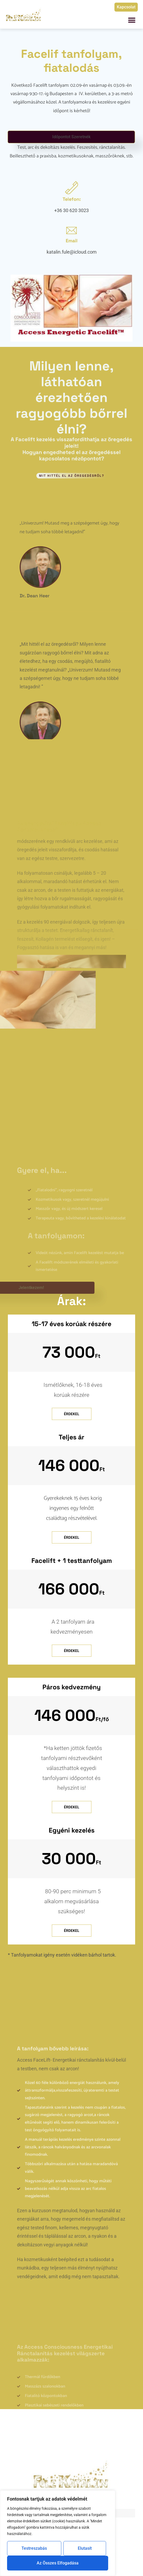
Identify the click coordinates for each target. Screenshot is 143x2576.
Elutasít (85, 2548)
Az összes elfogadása (58, 2562)
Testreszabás (34, 2548)
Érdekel (71, 1414)
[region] (57, 2533)
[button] (132, 20)
